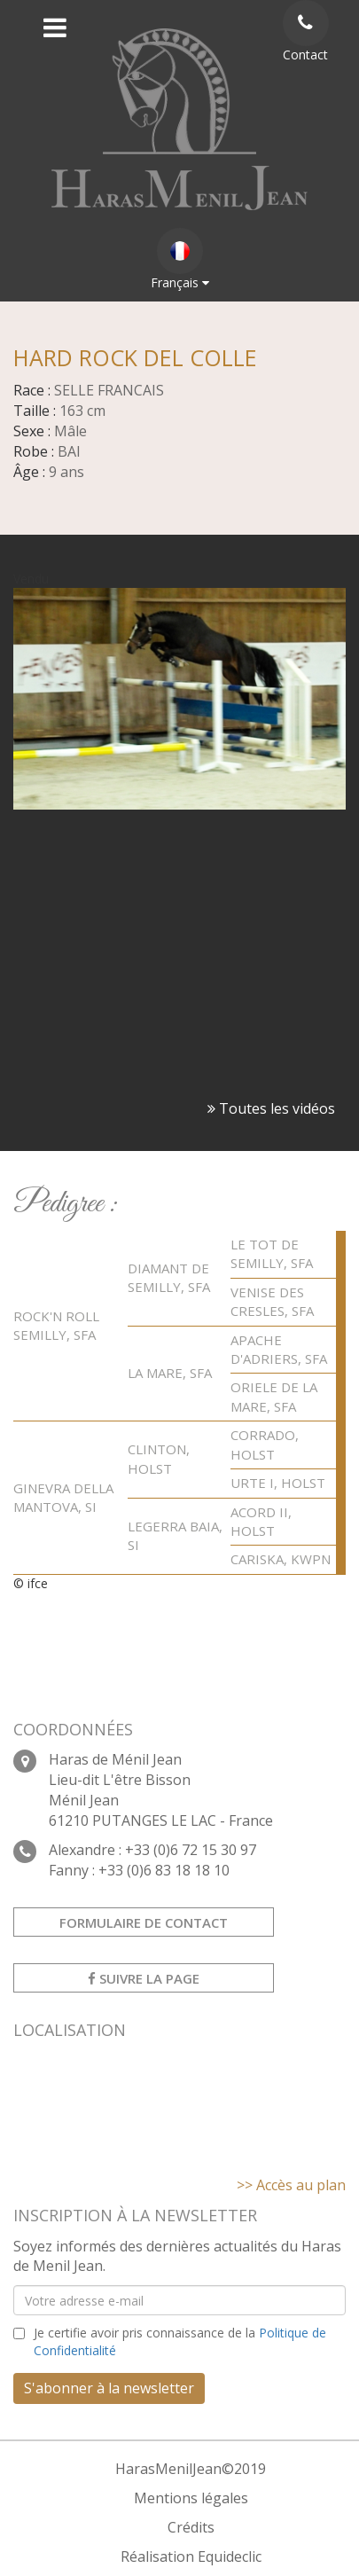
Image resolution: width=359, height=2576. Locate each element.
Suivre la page (143, 1978)
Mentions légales (191, 2498)
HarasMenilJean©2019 (190, 2468)
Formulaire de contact (143, 1922)
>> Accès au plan (291, 2185)
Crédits (191, 2527)
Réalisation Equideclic (191, 2556)
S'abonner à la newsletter (109, 2388)
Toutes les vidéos (271, 1108)
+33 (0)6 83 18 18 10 (164, 1870)
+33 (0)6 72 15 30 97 (190, 1850)
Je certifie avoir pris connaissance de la (180, 2341)
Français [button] (179, 259)
